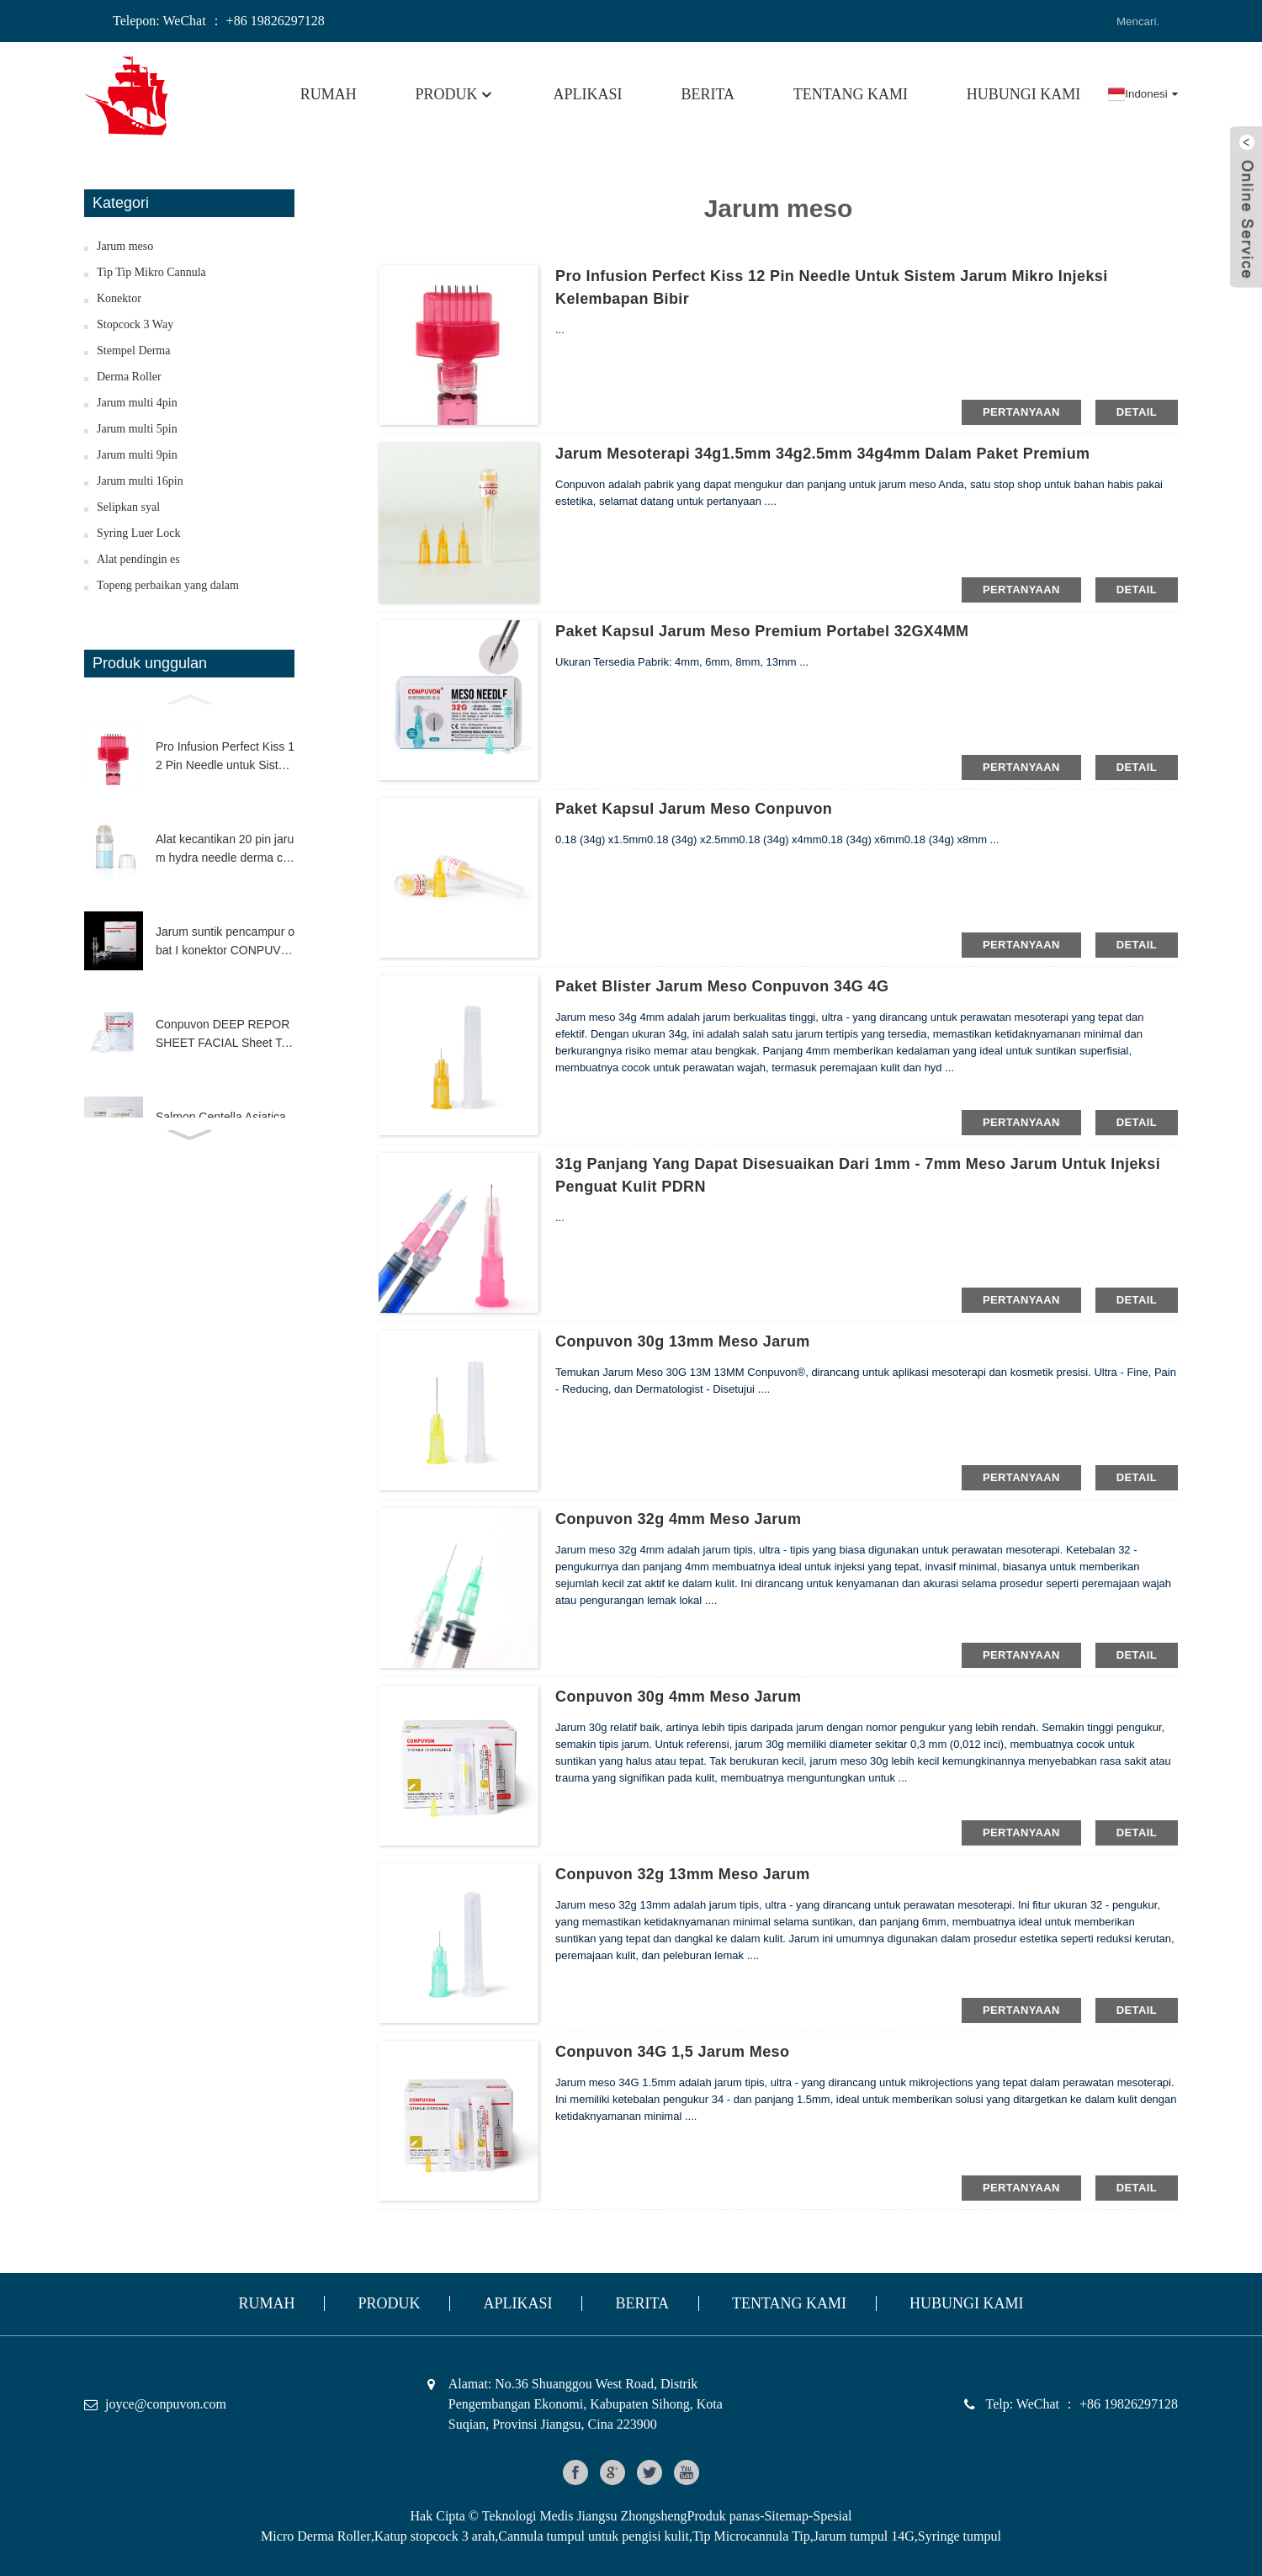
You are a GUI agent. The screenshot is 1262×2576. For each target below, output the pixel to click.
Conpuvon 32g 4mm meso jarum (678, 1519)
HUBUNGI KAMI (1024, 94)
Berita (707, 94)
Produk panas (723, 2516)
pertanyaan (1021, 412)
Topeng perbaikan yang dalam (168, 585)
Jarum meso (125, 246)
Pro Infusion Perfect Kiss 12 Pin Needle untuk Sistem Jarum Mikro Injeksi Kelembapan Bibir (225, 757)
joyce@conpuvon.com (165, 2404)
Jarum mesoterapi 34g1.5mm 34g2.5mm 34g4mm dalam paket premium (822, 453)
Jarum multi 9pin (137, 455)
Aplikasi (588, 94)
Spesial (832, 2516)
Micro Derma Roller (316, 2536)
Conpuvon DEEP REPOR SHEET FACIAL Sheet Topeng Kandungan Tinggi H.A (225, 1035)
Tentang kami (850, 94)
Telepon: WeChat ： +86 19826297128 (219, 20)
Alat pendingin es (138, 559)
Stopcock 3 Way (135, 324)
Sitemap (786, 2516)
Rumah (328, 94)
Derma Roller (129, 376)
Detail (1136, 412)
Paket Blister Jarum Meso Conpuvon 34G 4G (721, 986)
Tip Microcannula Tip (751, 2536)
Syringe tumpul (959, 2536)
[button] (189, 697)
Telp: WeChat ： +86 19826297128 (1081, 2404)
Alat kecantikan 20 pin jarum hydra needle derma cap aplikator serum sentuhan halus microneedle (225, 850)
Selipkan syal (128, 507)
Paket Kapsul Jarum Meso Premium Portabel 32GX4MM (761, 631)
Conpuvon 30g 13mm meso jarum (682, 1341)
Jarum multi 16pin (140, 481)
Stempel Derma (133, 350)
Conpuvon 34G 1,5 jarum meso (672, 2051)
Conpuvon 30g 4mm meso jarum (678, 1696)
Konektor (119, 298)
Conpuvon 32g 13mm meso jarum (682, 1874)
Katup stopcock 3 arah (435, 2536)
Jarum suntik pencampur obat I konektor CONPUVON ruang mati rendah (225, 942)
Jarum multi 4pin (137, 402)
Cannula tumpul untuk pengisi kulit (593, 2536)
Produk (455, 94)
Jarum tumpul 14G (864, 2536)
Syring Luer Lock (139, 533)
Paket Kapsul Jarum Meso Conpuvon (693, 808)
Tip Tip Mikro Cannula (151, 272)
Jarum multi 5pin (137, 428)
